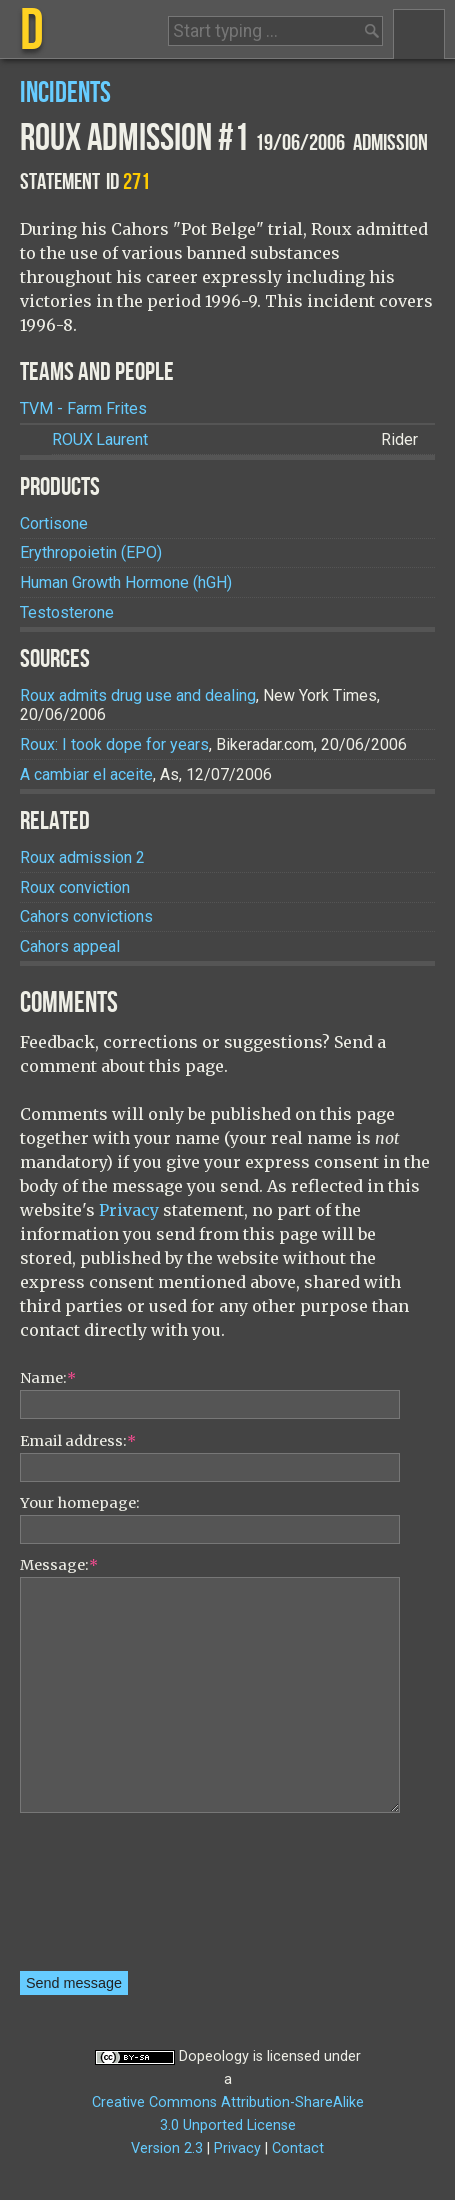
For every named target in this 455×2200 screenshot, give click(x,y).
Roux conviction (75, 887)
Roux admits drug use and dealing (138, 695)
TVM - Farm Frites (83, 408)
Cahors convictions (86, 916)
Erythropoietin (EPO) (91, 552)
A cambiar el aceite (86, 774)
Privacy (129, 1210)
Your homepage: (80, 1503)
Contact (298, 2148)
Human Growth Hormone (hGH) (126, 582)
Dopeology (214, 2056)
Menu (419, 34)
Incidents (65, 93)
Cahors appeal (70, 946)
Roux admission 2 (82, 857)
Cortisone (54, 523)
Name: (48, 1378)
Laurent (100, 439)
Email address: (78, 1441)
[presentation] (102, 1899)
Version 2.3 (167, 2148)
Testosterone (67, 612)
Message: (59, 1565)
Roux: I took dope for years (114, 744)
